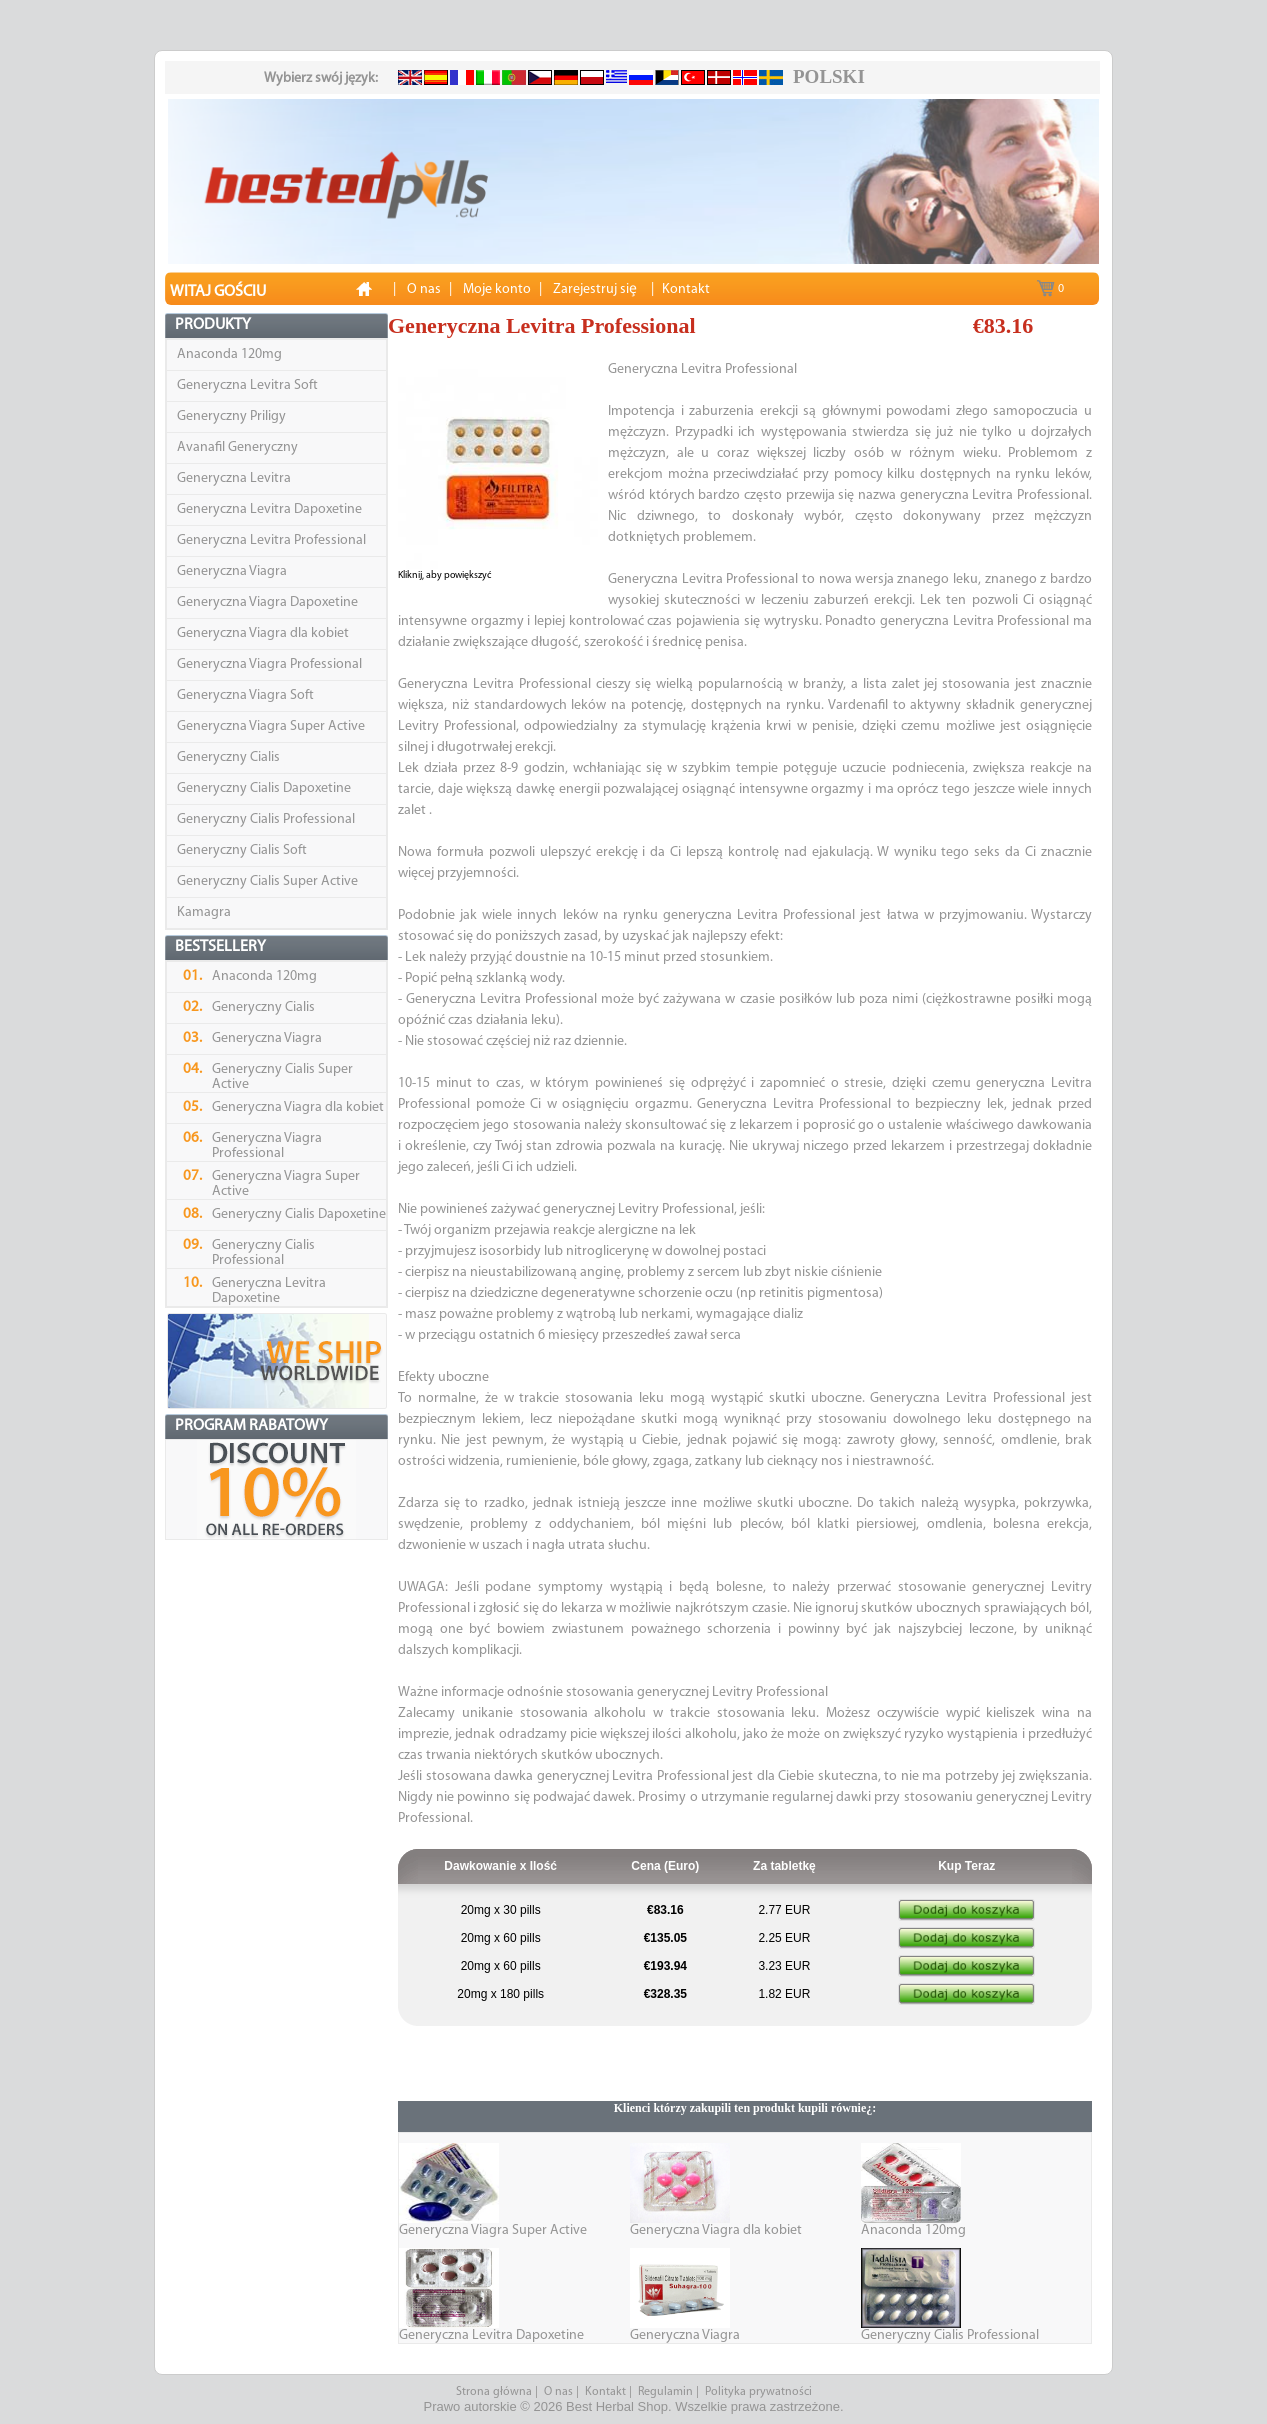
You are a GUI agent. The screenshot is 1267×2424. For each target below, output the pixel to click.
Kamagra (204, 912)
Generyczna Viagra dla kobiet (263, 633)
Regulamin (665, 2392)
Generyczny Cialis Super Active (267, 881)
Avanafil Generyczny (237, 447)
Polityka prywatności (758, 2392)
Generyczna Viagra (232, 571)
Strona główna (494, 2392)
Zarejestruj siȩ (595, 289)
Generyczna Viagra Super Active (271, 726)
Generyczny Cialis (228, 757)
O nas (558, 2392)
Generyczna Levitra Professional (271, 540)
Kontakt (605, 2392)
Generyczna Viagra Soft (245, 695)
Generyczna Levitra (234, 478)
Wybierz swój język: (321, 78)
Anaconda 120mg (229, 354)
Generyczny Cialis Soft (242, 850)
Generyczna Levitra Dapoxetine (269, 509)
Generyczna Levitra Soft (247, 385)
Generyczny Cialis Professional (266, 819)
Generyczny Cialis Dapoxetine (264, 788)
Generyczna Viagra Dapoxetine (267, 602)
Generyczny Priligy (231, 416)
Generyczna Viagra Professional (269, 664)
